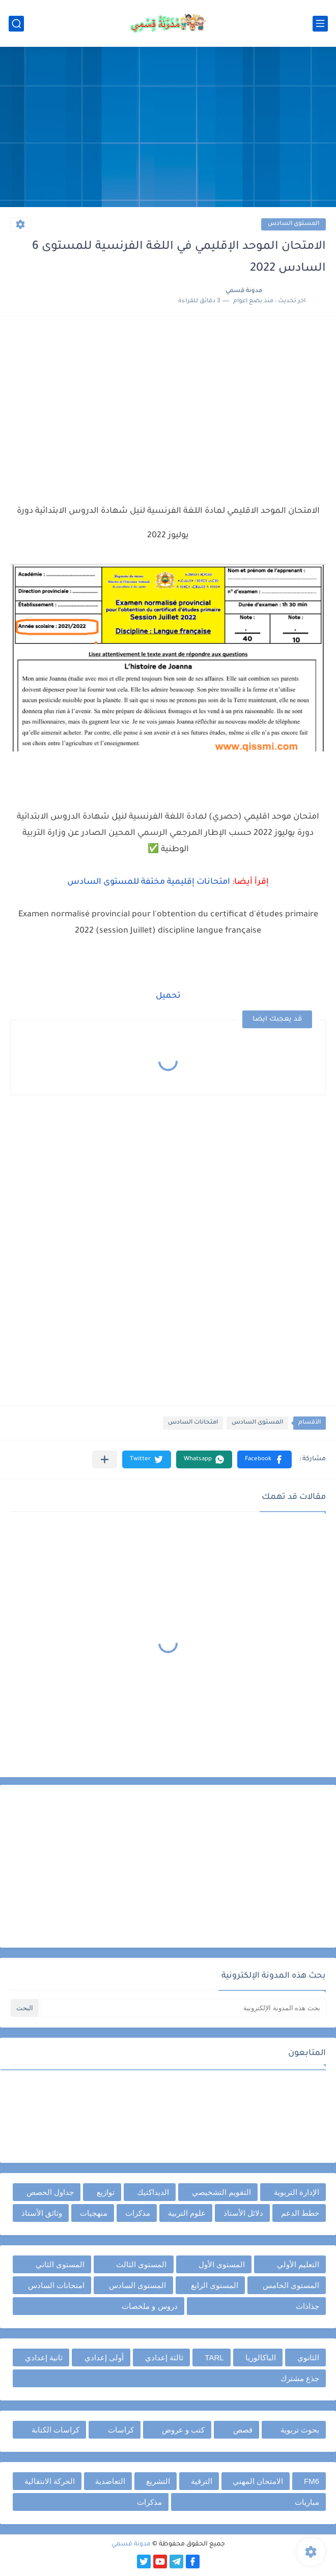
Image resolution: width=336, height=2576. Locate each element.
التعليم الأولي (298, 2264)
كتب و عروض (183, 2429)
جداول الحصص (50, 2192)
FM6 (311, 2481)
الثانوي (308, 2357)
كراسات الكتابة (55, 2429)
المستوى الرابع (214, 2285)
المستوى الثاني (60, 2264)
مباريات (307, 2502)
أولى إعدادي (104, 2357)
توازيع (106, 2192)
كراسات (121, 2429)
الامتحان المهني (258, 2481)
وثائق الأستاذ (41, 2213)
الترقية (201, 2481)
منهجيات (93, 2213)
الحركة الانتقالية (49, 2481)
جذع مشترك (300, 2378)
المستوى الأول (222, 2264)
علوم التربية (187, 2213)
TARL (214, 2357)
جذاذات (307, 2306)
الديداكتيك (153, 2192)
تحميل (168, 996)
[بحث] (16, 24)
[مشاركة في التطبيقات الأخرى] (104, 1459)
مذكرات (137, 2213)
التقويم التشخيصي (221, 2192)
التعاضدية (110, 2481)
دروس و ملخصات (149, 2306)
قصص (243, 2429)
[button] (264, 1459)
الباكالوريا (260, 2357)
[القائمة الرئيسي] (320, 24)
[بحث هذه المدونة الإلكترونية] (183, 2008)
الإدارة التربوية (296, 2192)
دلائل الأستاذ (243, 2213)
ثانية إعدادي (44, 2357)
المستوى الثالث (141, 2264)
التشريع (158, 2481)
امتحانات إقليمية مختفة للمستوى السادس (148, 882)
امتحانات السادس (193, 1423)
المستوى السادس (293, 224)
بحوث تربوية (300, 2429)
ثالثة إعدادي (164, 2357)
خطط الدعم (300, 2213)
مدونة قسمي (131, 2544)
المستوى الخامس (291, 2285)
